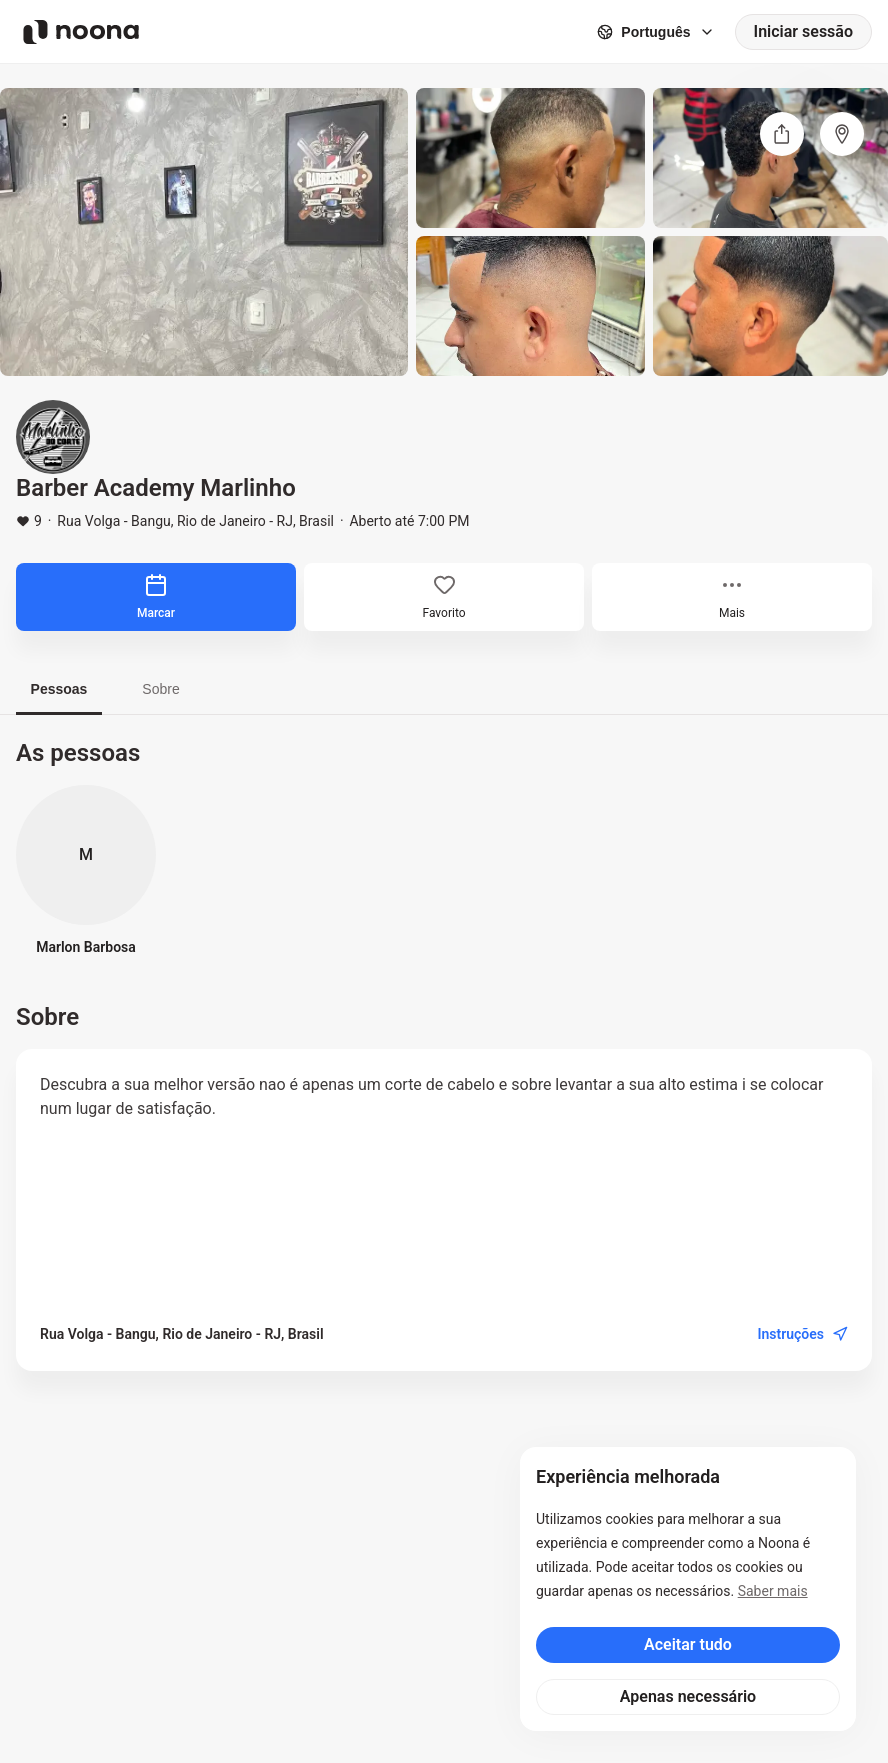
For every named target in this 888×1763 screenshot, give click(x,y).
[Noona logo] (81, 32)
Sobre (160, 689)
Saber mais (773, 1591)
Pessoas (59, 689)
